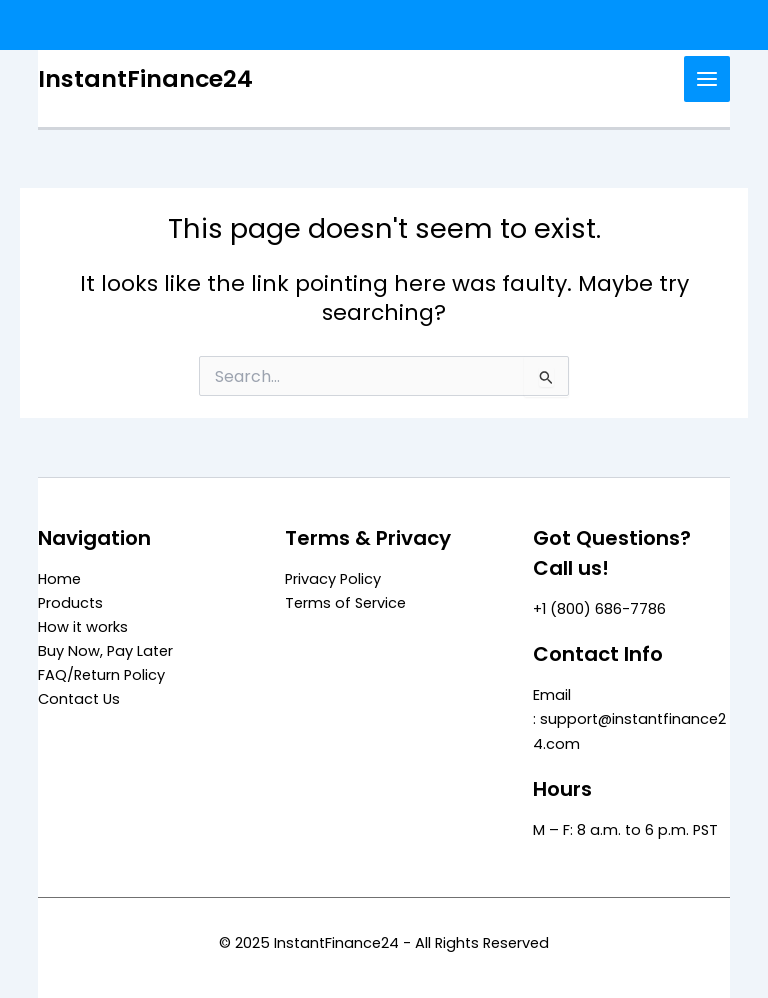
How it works (83, 627)
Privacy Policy (333, 579)
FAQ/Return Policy (101, 675)
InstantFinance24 (145, 78)
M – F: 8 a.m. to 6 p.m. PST (625, 830)
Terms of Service (345, 603)
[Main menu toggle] (707, 79)
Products (70, 603)
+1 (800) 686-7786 (599, 609)
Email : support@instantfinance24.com (629, 719)
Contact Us (79, 699)
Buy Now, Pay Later (105, 651)
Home (59, 579)
